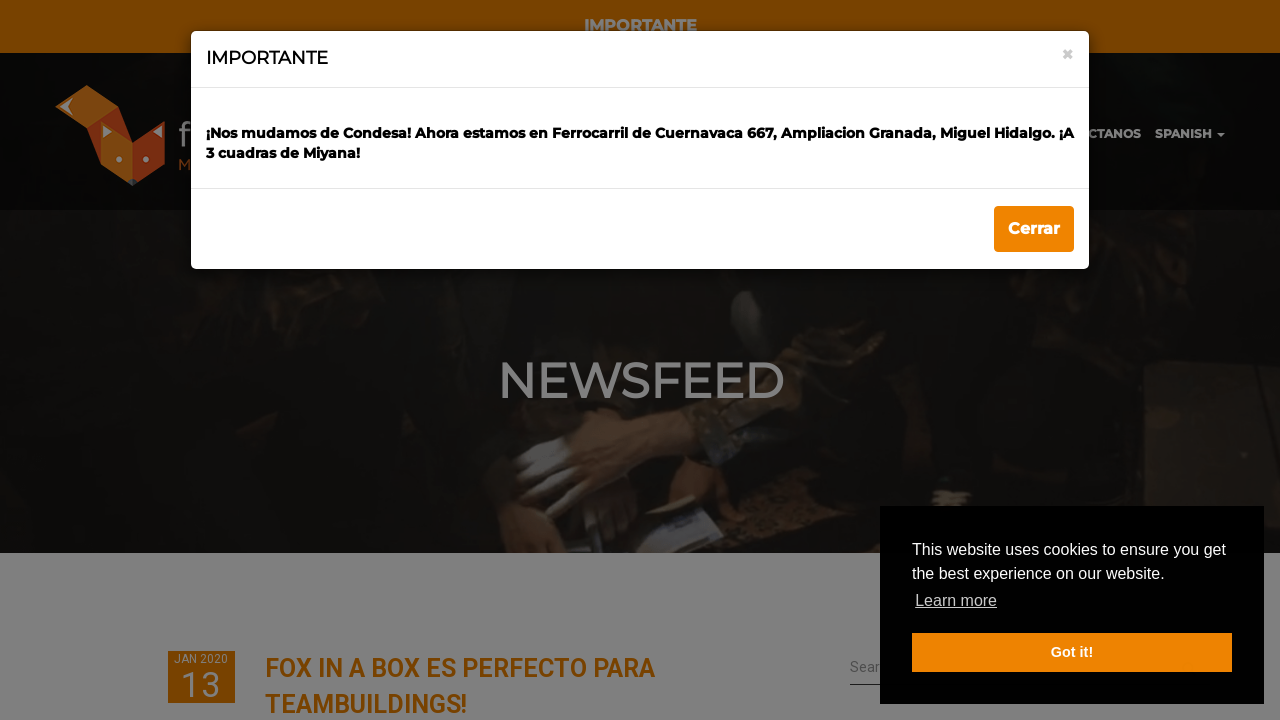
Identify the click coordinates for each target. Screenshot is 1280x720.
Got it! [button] (1072, 652)
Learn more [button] (956, 600)
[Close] (1067, 54)
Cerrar (1034, 228)
